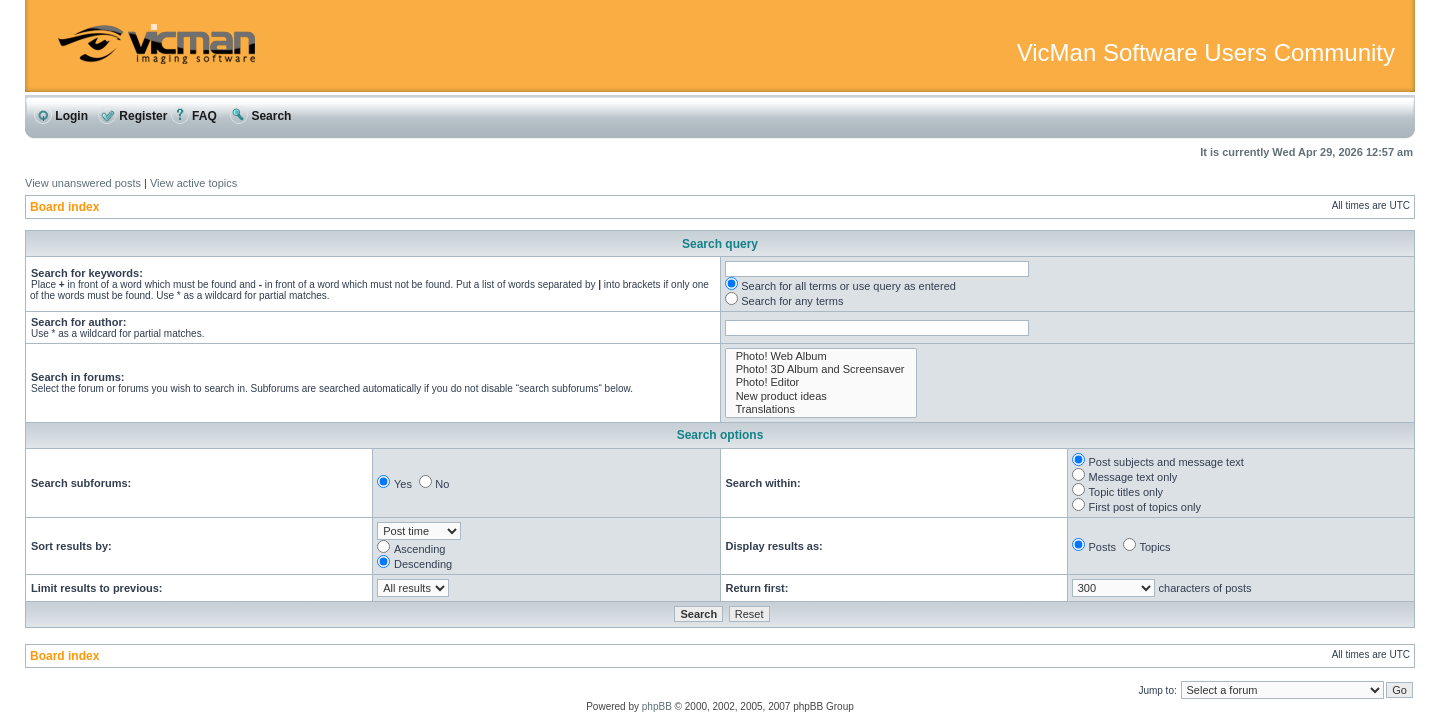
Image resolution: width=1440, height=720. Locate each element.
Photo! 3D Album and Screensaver (821, 369)
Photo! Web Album (821, 356)
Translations (821, 409)
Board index (64, 207)
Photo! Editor (821, 382)
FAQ (194, 116)
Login (61, 116)
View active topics (193, 183)
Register (132, 116)
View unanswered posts (83, 183)
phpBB (657, 706)
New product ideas (821, 396)
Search (260, 116)
